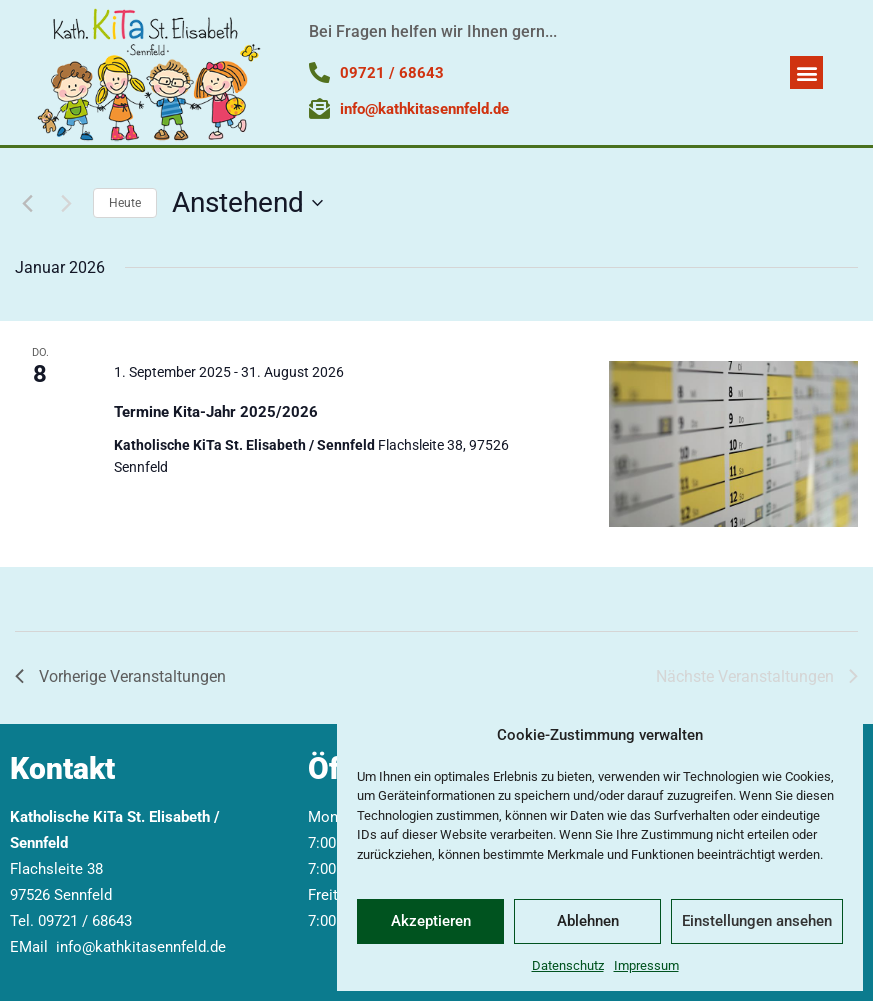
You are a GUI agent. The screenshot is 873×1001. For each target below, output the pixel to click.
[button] (806, 72)
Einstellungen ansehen (757, 921)
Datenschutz (568, 965)
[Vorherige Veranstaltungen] (27, 203)
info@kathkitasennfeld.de (141, 947)
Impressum (646, 965)
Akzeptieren (431, 921)
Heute (125, 203)
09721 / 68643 (85, 921)
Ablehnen (588, 921)
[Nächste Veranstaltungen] (66, 203)
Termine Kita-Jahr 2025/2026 (216, 412)
